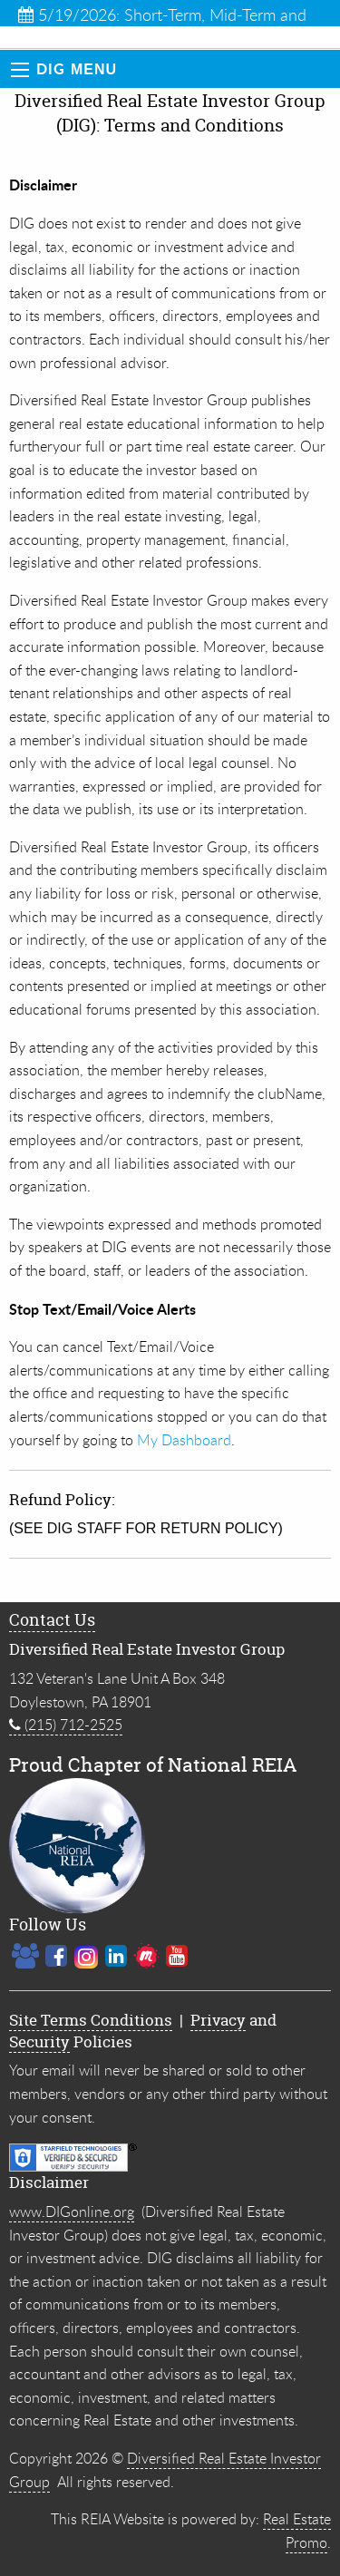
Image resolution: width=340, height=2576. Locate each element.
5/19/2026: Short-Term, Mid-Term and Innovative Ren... (162, 15)
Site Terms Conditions (90, 2019)
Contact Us (52, 1620)
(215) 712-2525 (65, 1725)
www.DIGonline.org (71, 2211)
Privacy (218, 2019)
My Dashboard (184, 1440)
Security (39, 2041)
